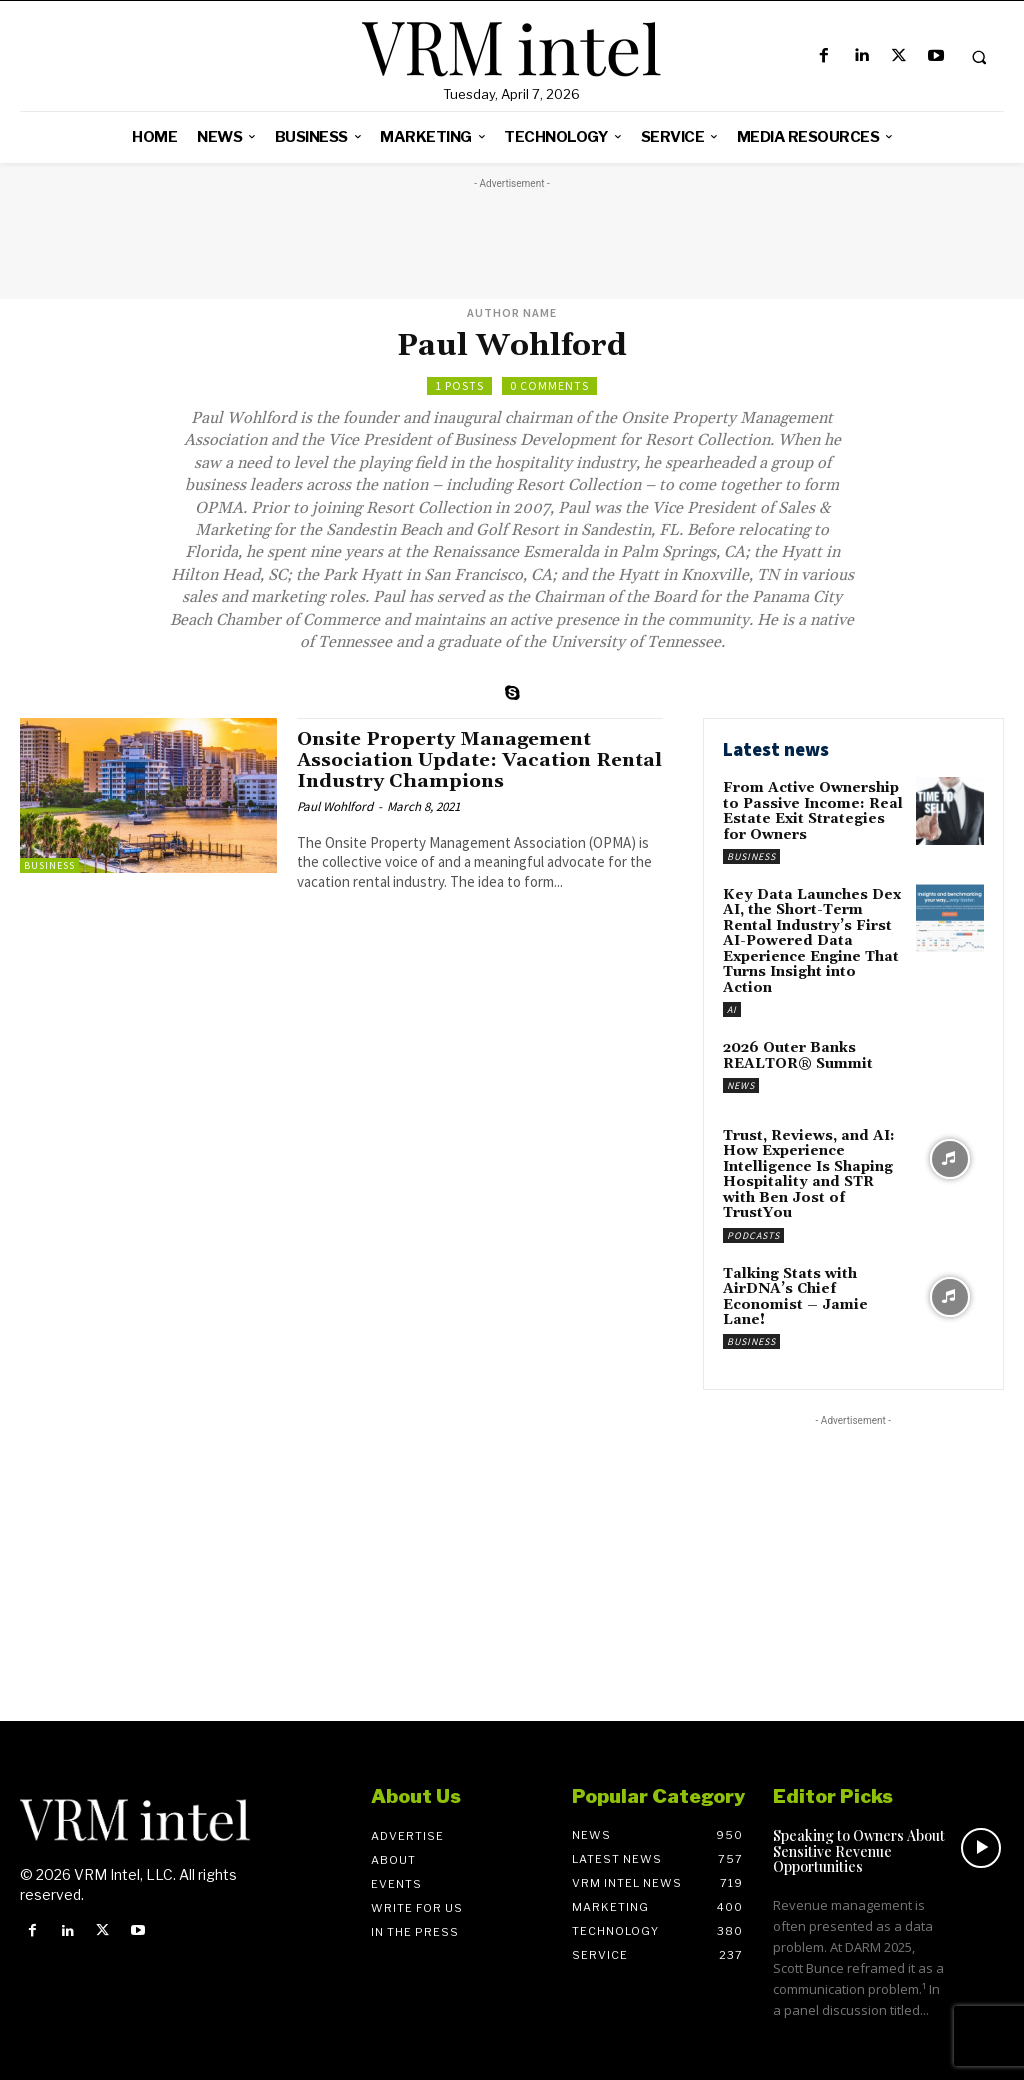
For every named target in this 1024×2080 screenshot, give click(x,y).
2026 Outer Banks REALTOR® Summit (798, 1055)
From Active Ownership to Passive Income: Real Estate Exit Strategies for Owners (813, 811)
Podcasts (753, 1234)
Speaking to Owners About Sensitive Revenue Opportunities (859, 1850)
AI (732, 1009)
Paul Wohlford (335, 806)
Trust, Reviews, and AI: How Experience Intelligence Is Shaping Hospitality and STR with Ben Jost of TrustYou (809, 1174)
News (741, 1084)
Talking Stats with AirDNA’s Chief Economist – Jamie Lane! (795, 1296)
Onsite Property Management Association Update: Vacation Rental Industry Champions (447, 760)
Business (49, 865)
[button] (979, 57)
